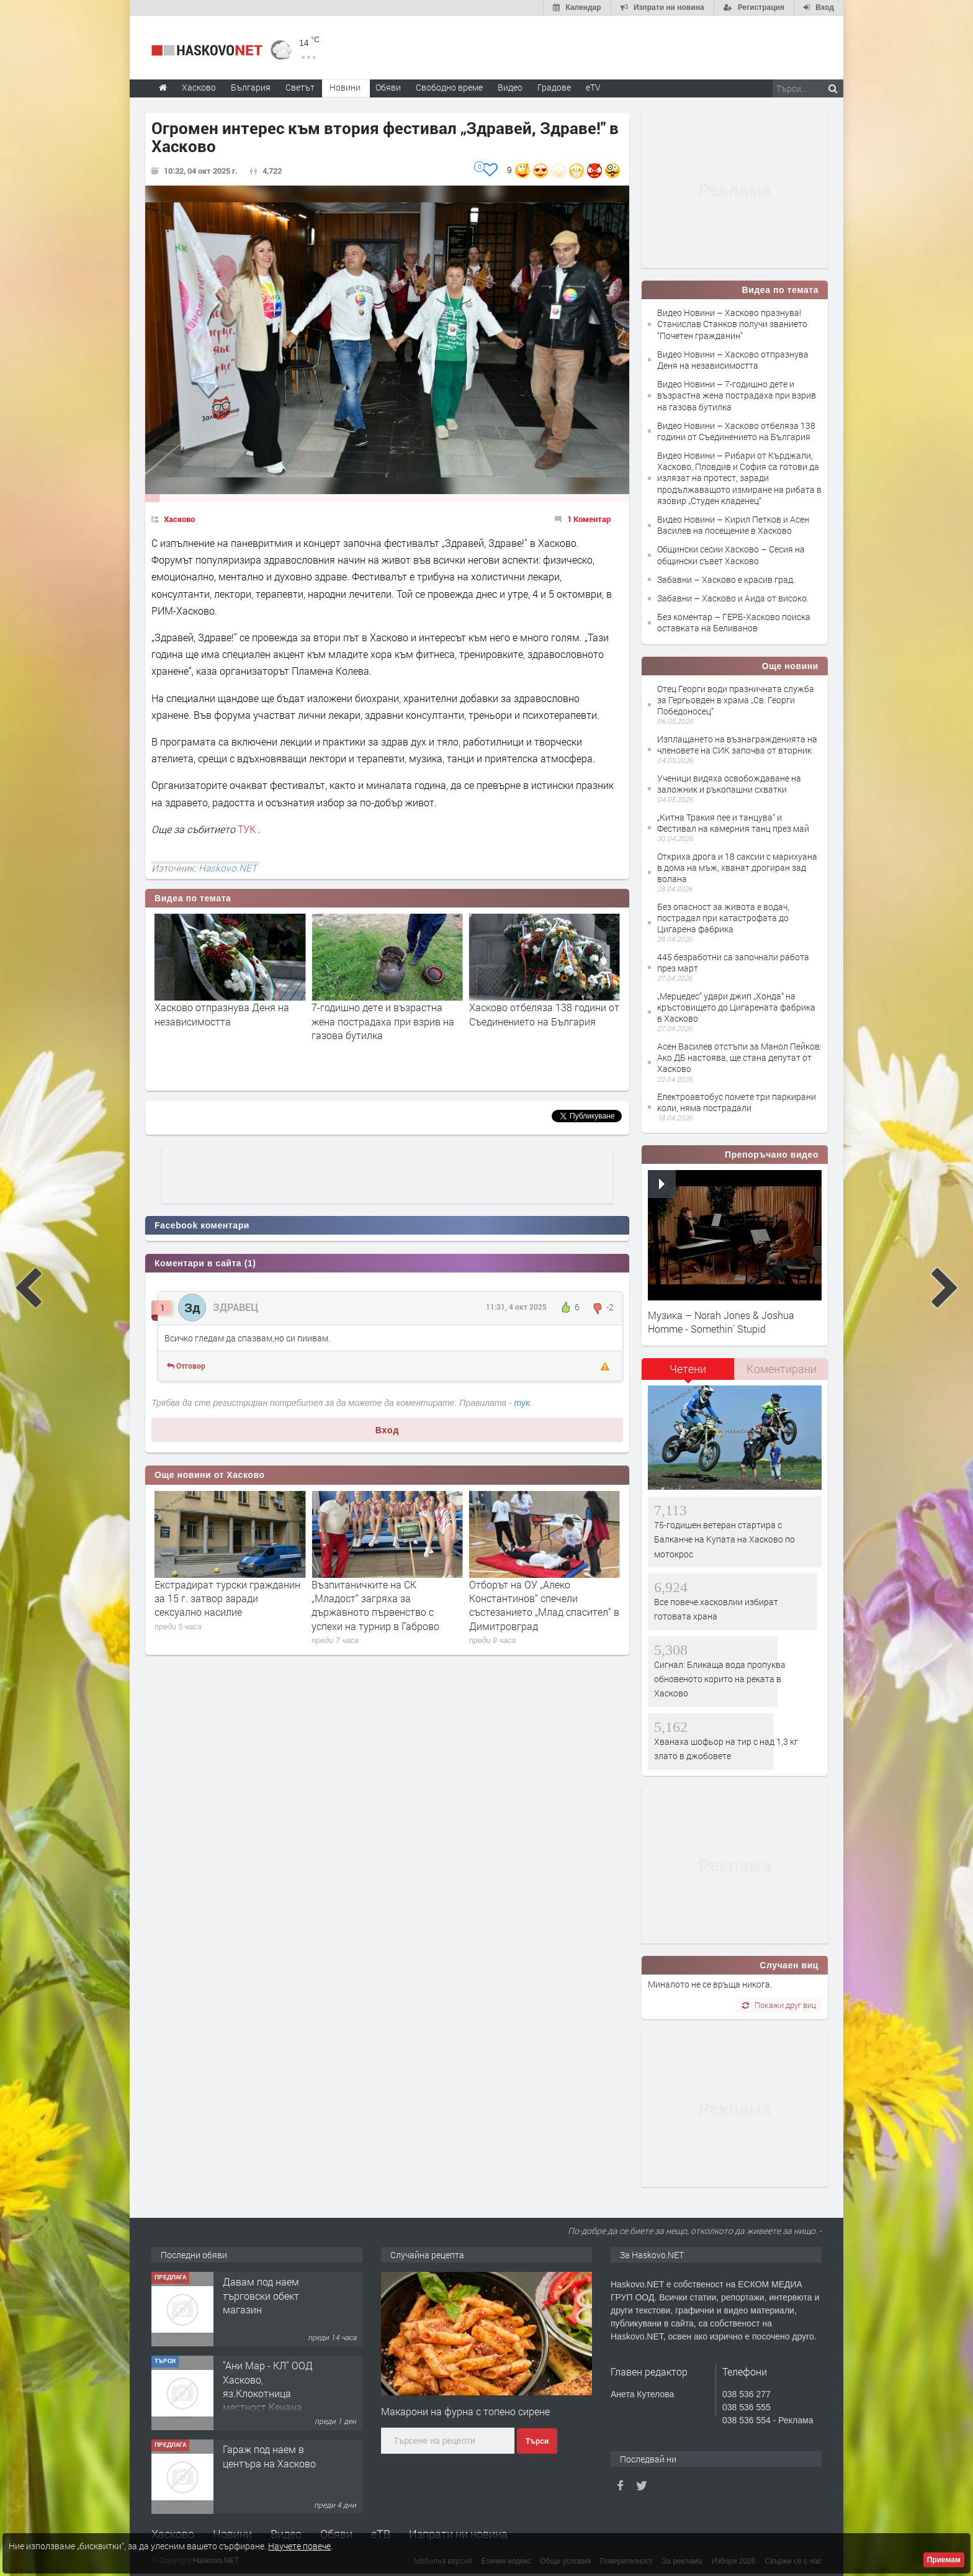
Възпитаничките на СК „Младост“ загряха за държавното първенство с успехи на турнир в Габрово (533, 1605)
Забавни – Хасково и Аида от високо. (733, 598)
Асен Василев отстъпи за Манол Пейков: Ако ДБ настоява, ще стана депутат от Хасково (739, 1057)
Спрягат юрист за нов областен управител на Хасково (228, 1591)
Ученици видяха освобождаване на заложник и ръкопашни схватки (729, 783)
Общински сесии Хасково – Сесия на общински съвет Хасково (731, 554)
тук (522, 1403)
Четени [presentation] (688, 1368)
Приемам (944, 2560)
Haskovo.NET (228, 868)
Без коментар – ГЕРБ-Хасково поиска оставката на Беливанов (733, 622)
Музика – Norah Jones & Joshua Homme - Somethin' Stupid (721, 1321)
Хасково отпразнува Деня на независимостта (379, 1014)
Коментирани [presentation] (782, 1368)
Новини (345, 87)
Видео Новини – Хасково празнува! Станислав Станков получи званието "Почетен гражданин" (732, 324)
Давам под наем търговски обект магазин (261, 2358)
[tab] (688, 1373)
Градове (554, 87)
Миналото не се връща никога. (710, 1984)
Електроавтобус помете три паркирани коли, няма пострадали (736, 1102)
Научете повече (299, 2546)
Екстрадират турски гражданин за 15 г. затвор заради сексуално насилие (384, 1598)
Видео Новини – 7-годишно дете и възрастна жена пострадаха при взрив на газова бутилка (736, 395)
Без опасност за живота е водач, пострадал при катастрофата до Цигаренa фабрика (723, 918)
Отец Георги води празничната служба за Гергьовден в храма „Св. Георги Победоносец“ (735, 700)
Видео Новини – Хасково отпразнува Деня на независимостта (733, 359)
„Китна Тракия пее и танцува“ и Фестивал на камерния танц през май (733, 822)
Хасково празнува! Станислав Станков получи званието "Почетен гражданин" (224, 1021)
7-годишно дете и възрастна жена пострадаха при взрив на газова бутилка (540, 1021)
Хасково (179, 519)
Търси (537, 2441)
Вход (387, 1430)
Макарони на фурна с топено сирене (465, 2411)
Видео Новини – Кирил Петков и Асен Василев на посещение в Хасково (733, 524)
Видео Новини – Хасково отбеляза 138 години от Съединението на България (736, 431)
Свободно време (449, 87)
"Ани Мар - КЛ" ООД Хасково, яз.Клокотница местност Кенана (268, 2448)
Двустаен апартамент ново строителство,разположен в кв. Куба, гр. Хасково (283, 2281)
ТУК (248, 828)
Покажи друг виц (779, 2005)
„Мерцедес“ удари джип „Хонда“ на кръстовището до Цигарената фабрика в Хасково (736, 1007)
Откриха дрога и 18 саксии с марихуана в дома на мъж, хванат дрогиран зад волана (737, 867)
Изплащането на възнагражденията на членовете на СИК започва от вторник (737, 744)
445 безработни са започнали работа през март (733, 962)
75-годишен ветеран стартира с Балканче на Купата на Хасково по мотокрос (724, 1539)
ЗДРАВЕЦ (235, 1306)
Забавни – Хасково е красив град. (726, 579)
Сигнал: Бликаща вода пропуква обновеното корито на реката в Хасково (720, 1679)
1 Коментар (589, 519)
